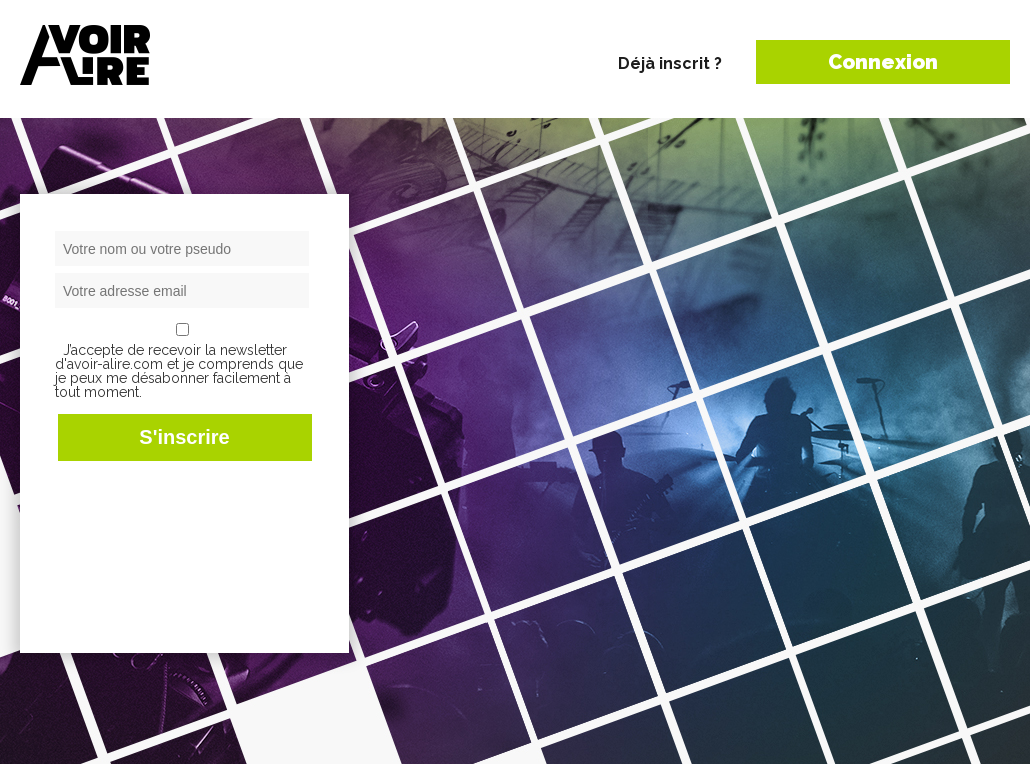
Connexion (883, 62)
